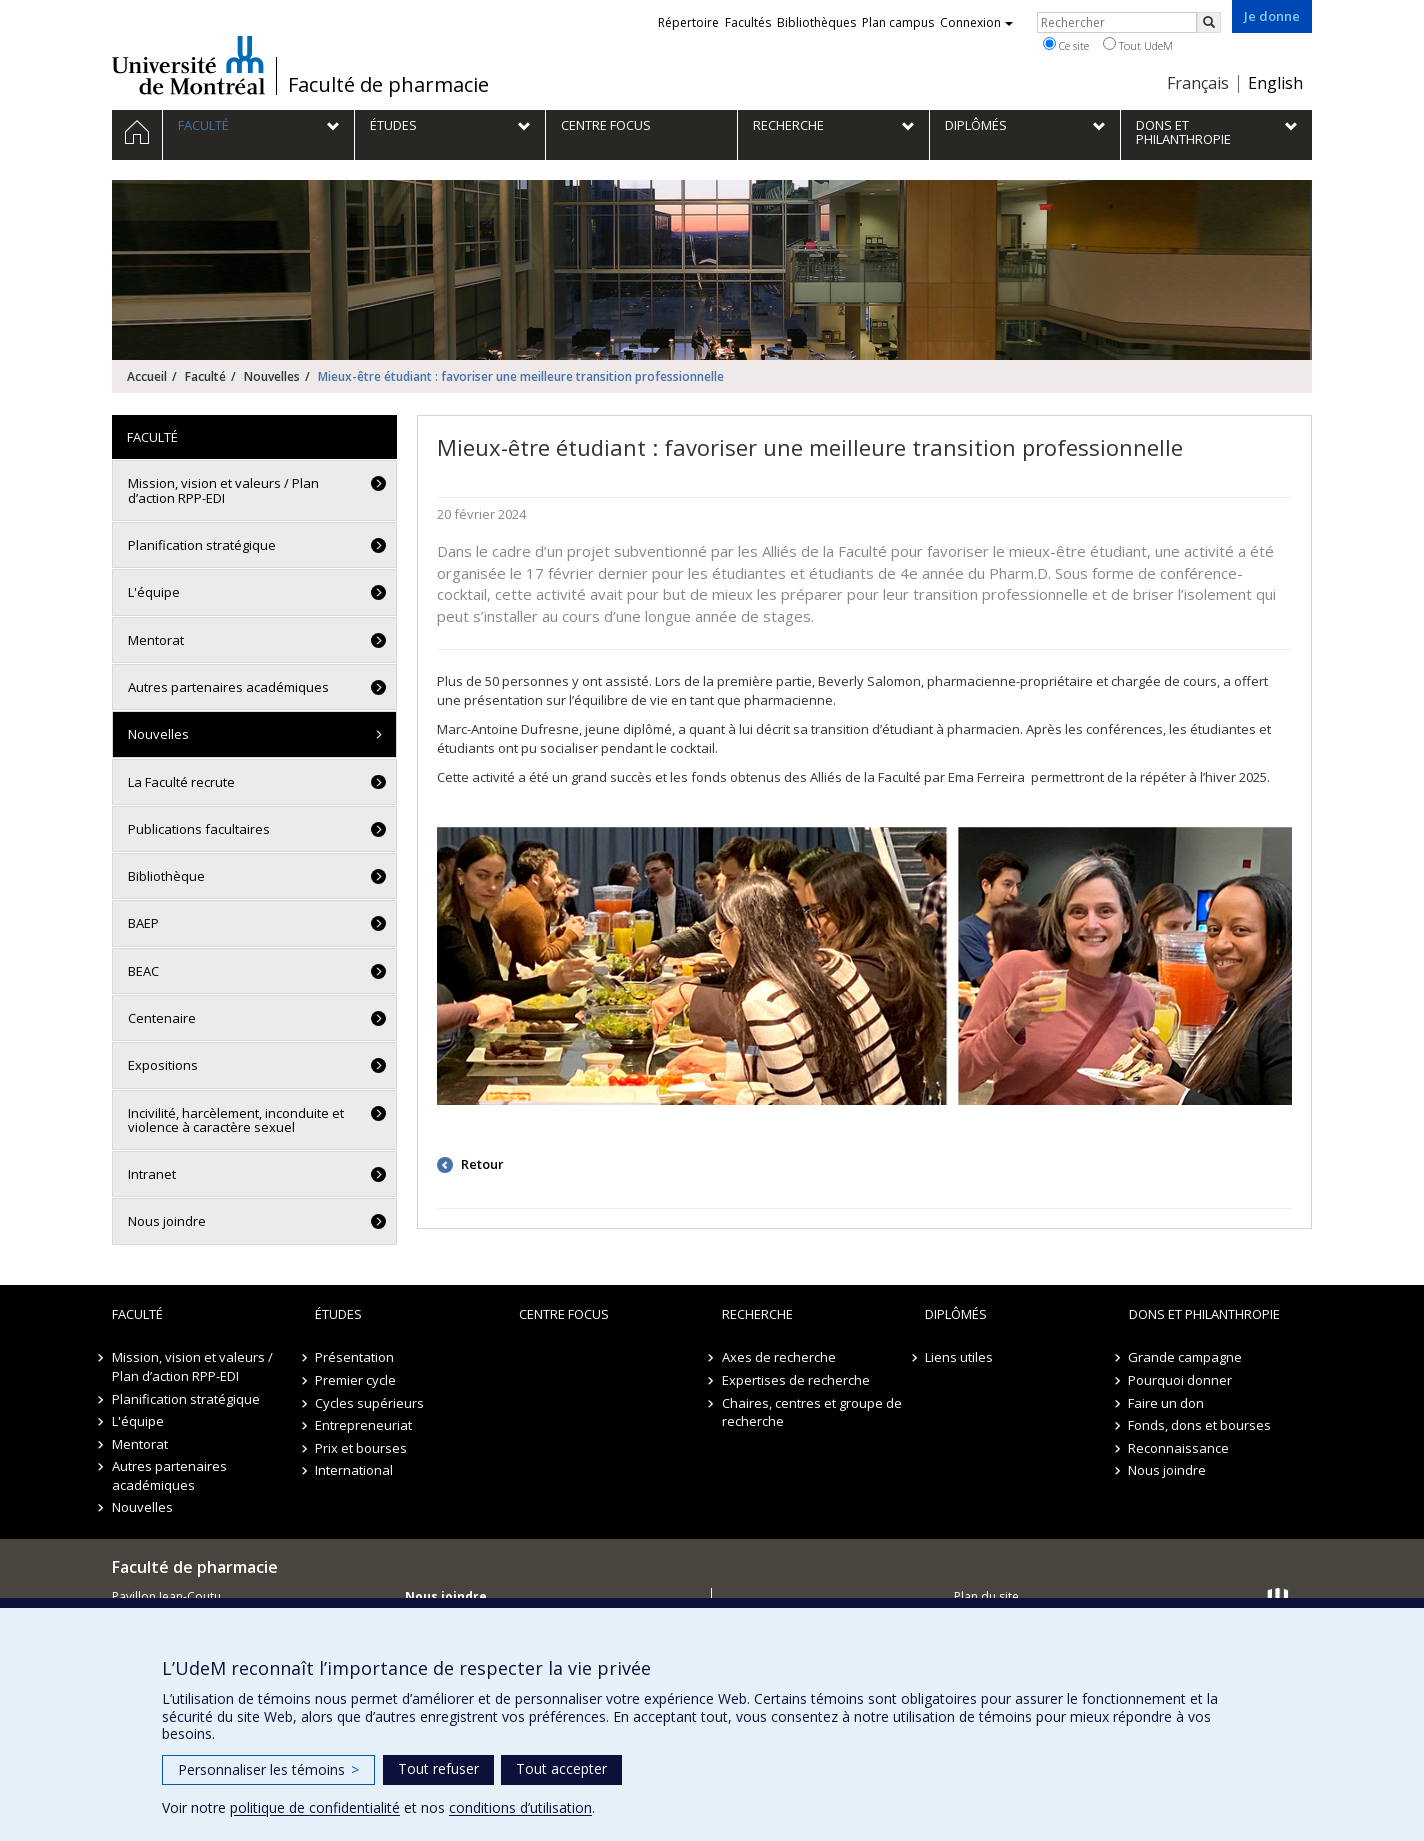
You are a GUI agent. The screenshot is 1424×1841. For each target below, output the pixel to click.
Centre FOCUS (564, 1314)
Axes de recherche (779, 1357)
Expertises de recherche (796, 1380)
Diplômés (956, 1314)
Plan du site (986, 1596)
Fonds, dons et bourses (1200, 1425)
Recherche (757, 1314)
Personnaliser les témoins (268, 1769)
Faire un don (1167, 1403)
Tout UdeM (1138, 45)
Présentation (354, 1357)
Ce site (1066, 45)
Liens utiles (959, 1357)
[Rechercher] (1209, 22)
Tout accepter (561, 1768)
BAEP (143, 923)
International (354, 1470)
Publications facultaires (199, 829)
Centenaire (162, 1018)
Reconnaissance (1179, 1448)
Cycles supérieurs (369, 1403)
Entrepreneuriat (363, 1425)
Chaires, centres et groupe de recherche (812, 1412)
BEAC (143, 971)
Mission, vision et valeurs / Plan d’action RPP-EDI (223, 490)
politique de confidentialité (315, 1807)
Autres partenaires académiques (228, 687)
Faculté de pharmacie (388, 85)
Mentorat (156, 640)
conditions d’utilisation (520, 1807)
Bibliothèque (166, 876)
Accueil (147, 376)
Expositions (163, 1065)
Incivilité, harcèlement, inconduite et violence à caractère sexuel (236, 1120)
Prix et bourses (361, 1448)
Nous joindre (167, 1221)
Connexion (976, 22)
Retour (481, 1164)
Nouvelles (272, 376)
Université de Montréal (188, 65)
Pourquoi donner (1181, 1380)
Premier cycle (355, 1380)
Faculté (205, 376)
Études (338, 1314)
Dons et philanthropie (1204, 1314)
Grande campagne (1186, 1357)
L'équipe (154, 592)
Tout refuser (438, 1768)
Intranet (152, 1174)
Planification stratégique (202, 545)
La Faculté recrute (181, 782)
